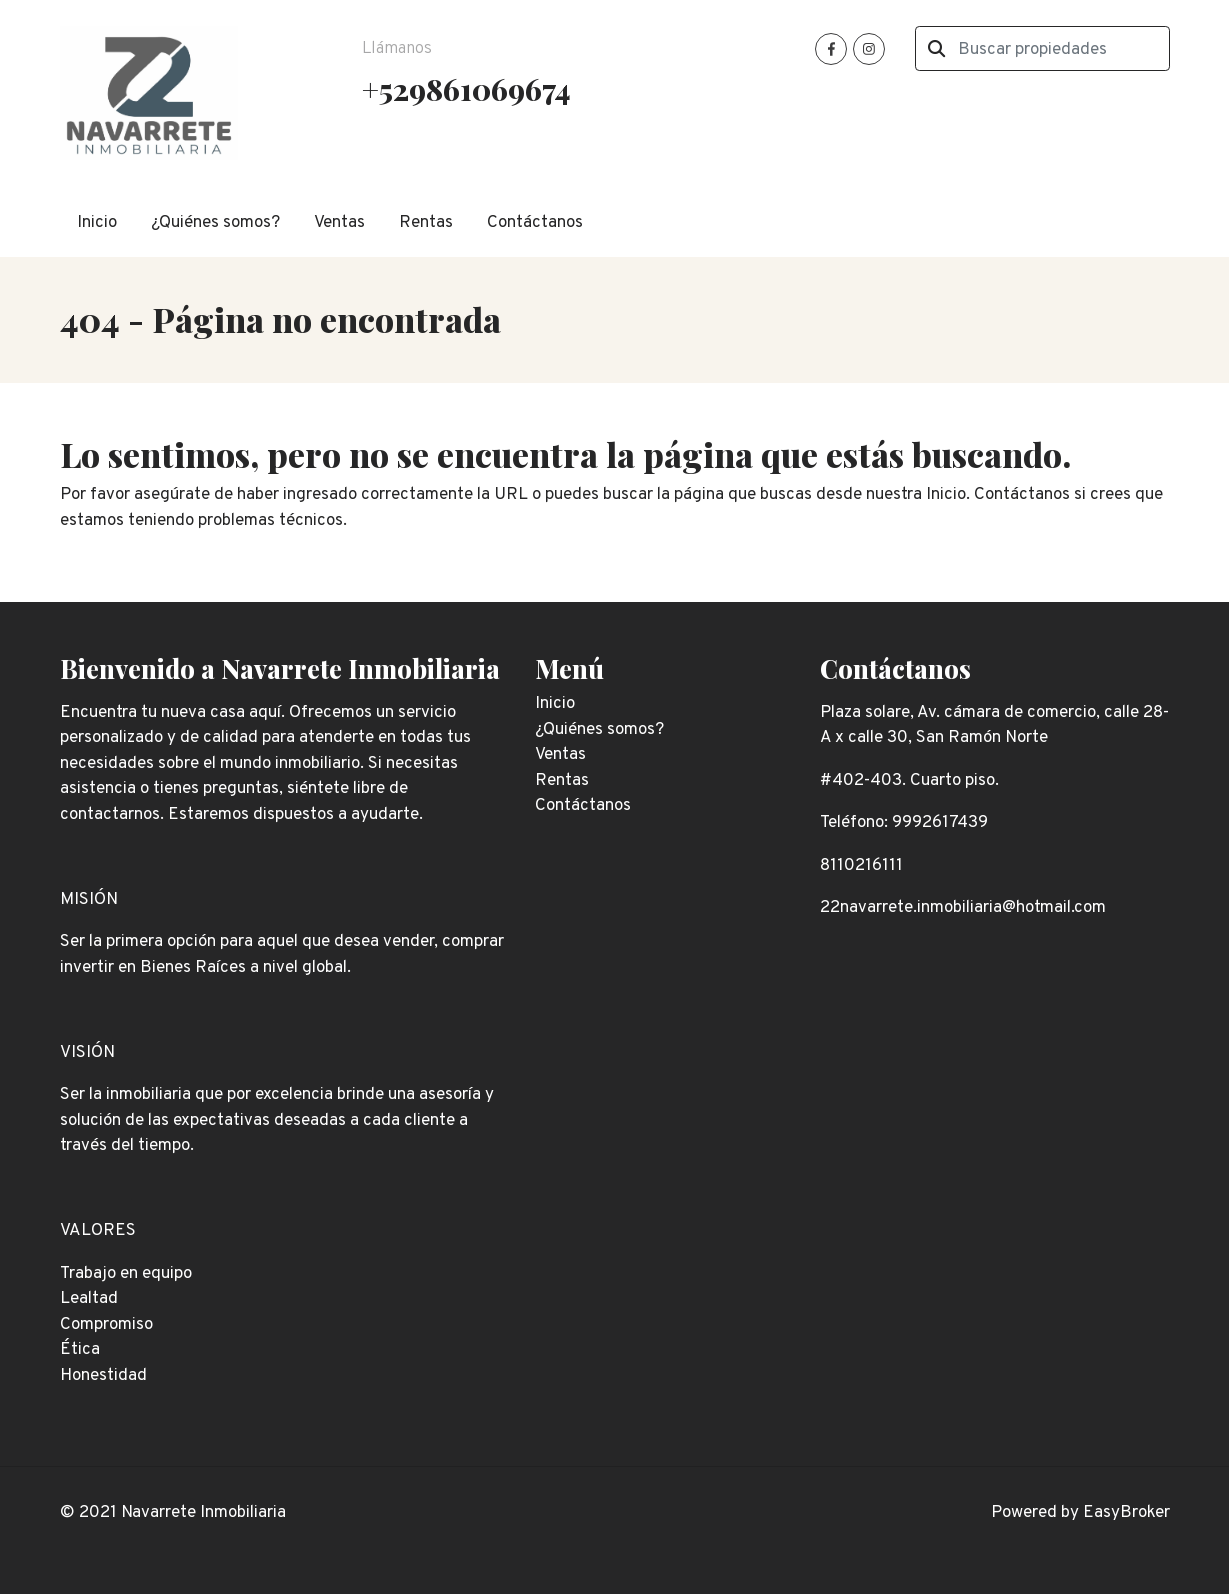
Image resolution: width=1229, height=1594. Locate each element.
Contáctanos (535, 223)
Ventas (339, 223)
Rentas (426, 223)
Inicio (97, 223)
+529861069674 (466, 88)
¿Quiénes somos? (215, 223)
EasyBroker (1126, 1513)
